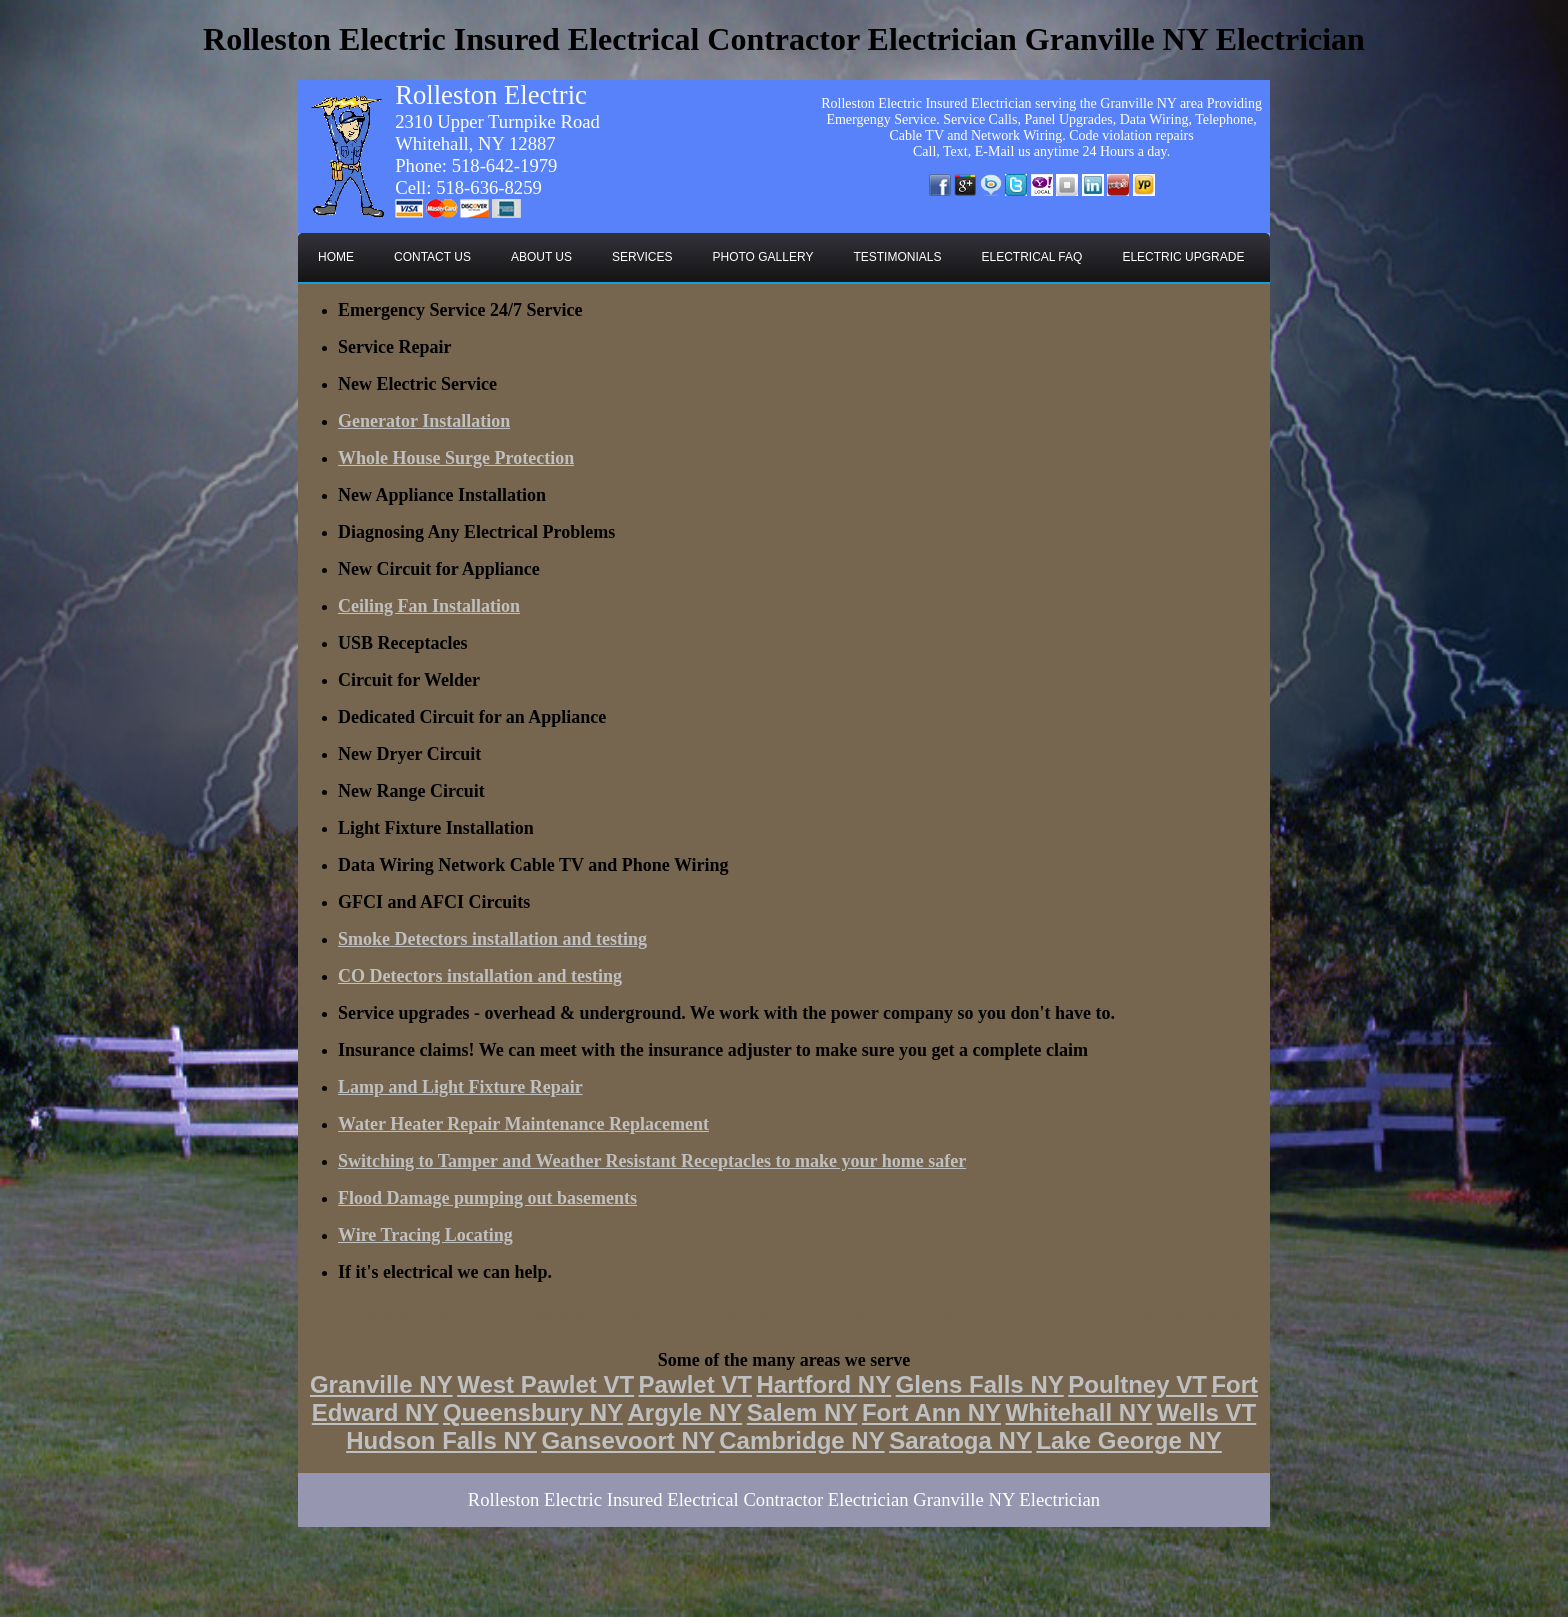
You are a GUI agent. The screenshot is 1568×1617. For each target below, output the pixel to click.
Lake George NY (1128, 1440)
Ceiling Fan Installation (429, 606)
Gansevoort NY (627, 1440)
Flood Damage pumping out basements (487, 1198)
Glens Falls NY (980, 1384)
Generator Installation (424, 421)
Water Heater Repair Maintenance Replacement (523, 1124)
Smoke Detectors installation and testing (492, 939)
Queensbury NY (533, 1412)
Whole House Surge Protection (456, 458)
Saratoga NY (960, 1440)
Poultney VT (1137, 1384)
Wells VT (1207, 1412)
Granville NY (381, 1384)
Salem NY (802, 1412)
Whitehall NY (1079, 1412)
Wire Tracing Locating (425, 1235)
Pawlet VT (695, 1384)
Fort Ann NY (931, 1412)
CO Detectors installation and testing (480, 976)
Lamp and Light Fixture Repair (460, 1087)
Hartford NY (823, 1384)
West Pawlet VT (545, 1384)
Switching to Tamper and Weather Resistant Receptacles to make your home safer (652, 1161)
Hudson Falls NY (441, 1440)
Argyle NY (684, 1412)
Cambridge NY (801, 1440)
